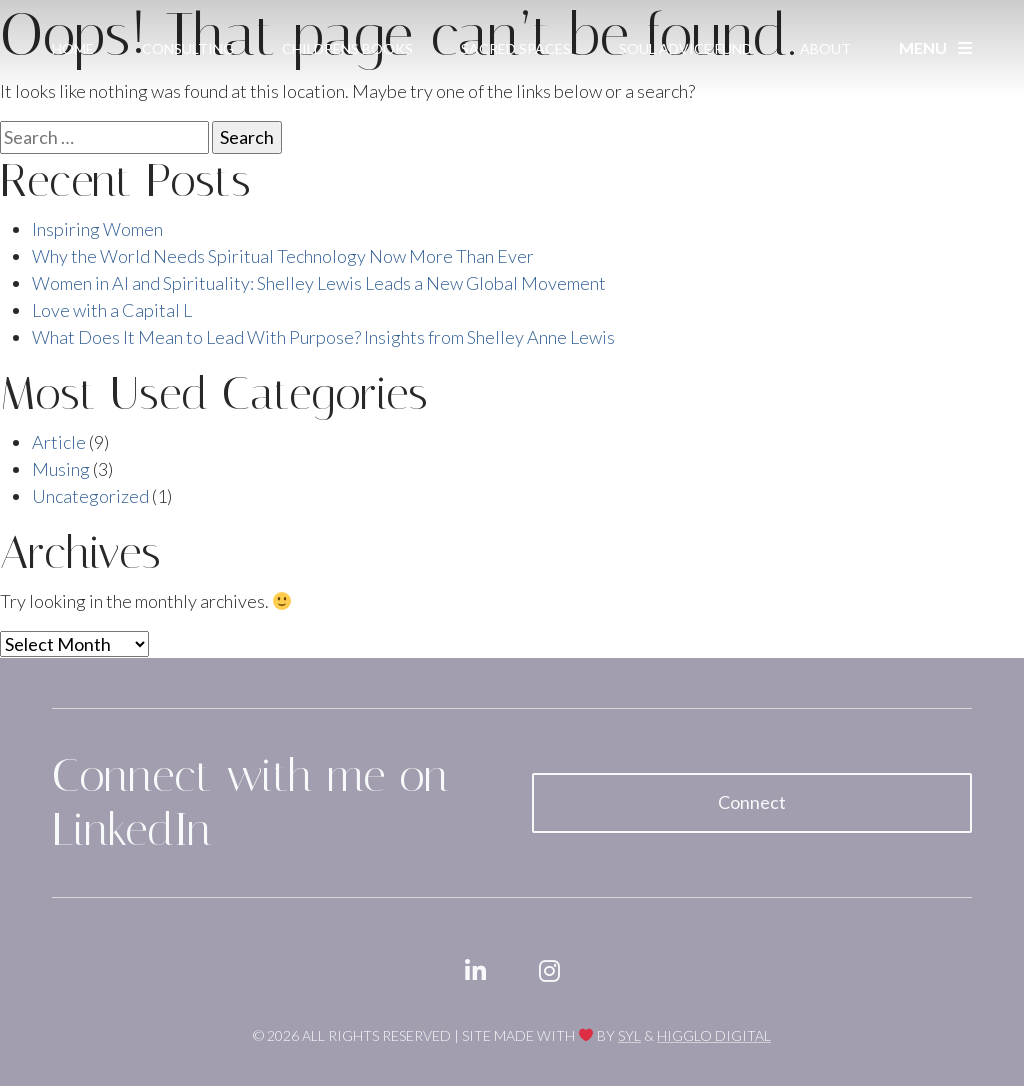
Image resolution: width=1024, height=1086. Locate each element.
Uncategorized (90, 496)
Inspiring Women (97, 229)
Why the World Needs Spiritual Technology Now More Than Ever (283, 256)
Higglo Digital (714, 1035)
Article (59, 442)
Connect (752, 802)
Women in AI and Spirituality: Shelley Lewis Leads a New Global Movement (319, 283)
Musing (61, 469)
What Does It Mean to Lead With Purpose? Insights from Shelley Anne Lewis (323, 337)
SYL (629, 1035)
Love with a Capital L (112, 310)
